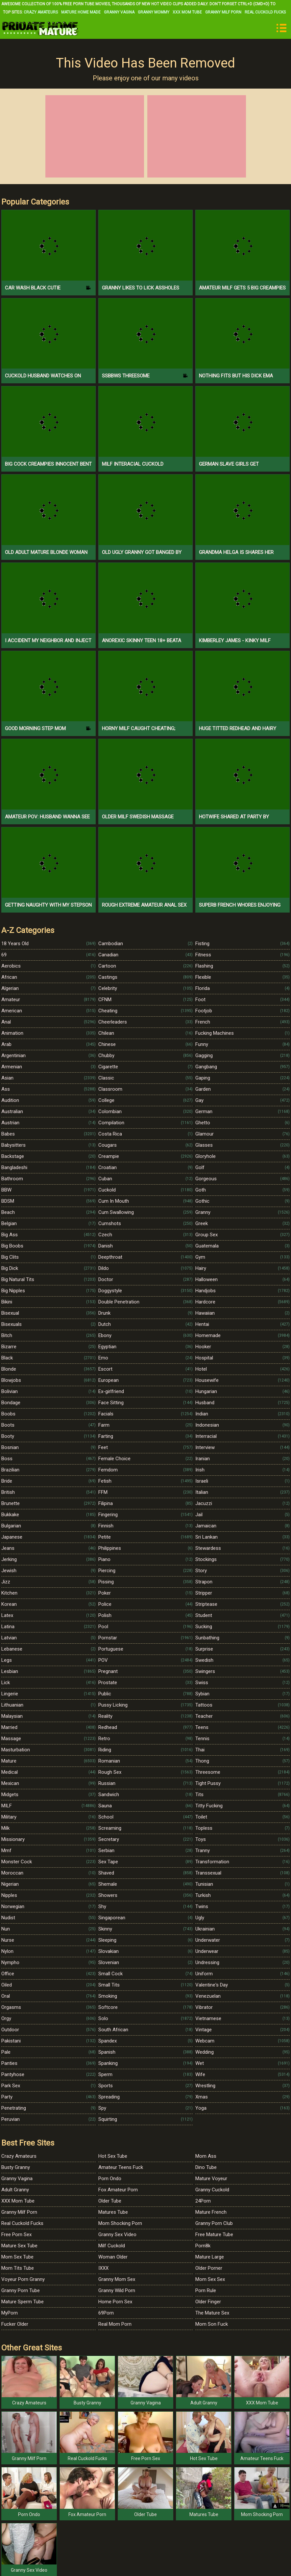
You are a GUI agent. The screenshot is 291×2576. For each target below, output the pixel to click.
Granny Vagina (119, 12)
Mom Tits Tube (17, 2268)
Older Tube (109, 2201)
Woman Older (113, 2257)
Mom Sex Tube (17, 2257)
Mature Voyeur (211, 2178)
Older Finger (208, 2302)
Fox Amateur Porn (118, 2190)
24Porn (203, 2201)
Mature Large (209, 2257)
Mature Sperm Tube (22, 2302)
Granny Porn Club (214, 2223)
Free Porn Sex (16, 2234)
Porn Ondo (109, 2178)
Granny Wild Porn (116, 2290)
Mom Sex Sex (210, 2279)
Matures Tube (113, 2212)
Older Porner (208, 2268)
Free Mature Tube (214, 2234)
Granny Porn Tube (20, 2290)
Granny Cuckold (212, 2190)
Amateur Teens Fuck (120, 2167)
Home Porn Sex (115, 2302)
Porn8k (202, 2246)
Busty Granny (15, 2167)
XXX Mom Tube (187, 12)
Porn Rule (205, 2290)
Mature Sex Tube (19, 2246)
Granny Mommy (153, 12)
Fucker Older (14, 2324)
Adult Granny (15, 2190)
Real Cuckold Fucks (265, 12)
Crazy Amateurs (41, 12)
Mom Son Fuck (211, 2324)
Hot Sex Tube (112, 2156)
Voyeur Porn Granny (23, 2279)
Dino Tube (206, 2167)
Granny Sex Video (117, 2234)
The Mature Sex (212, 2313)
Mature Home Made (81, 12)
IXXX (103, 2268)
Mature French (211, 2212)
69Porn (106, 2313)
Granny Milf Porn (223, 12)
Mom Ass (205, 2156)
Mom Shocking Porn (120, 2223)
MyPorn (9, 2313)
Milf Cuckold (111, 2246)
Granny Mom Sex (116, 2279)
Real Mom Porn (115, 2324)
